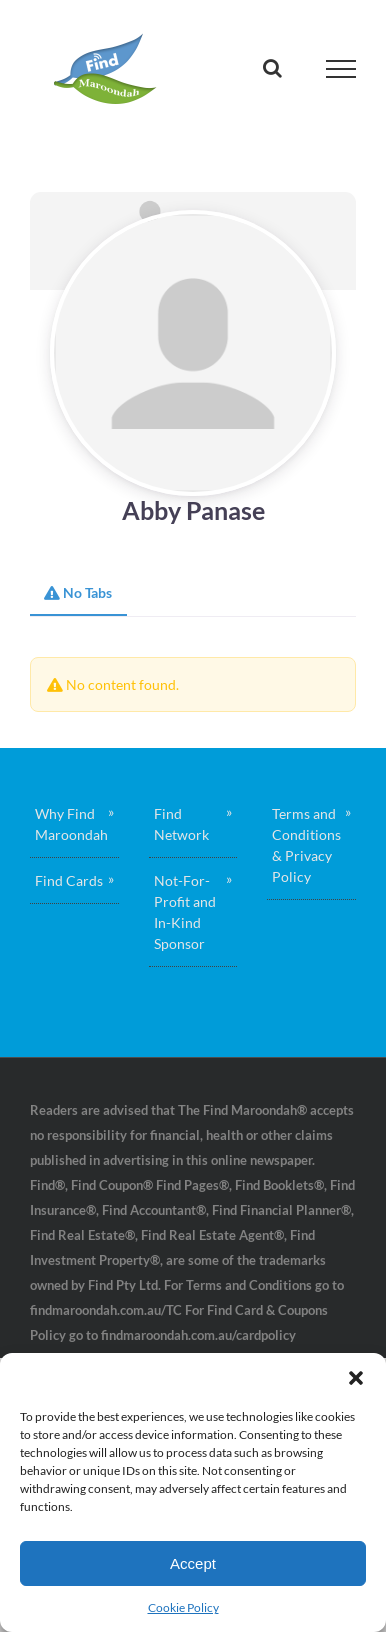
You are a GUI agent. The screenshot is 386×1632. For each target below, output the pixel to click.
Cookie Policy (183, 1607)
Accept (193, 1563)
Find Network (181, 824)
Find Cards (69, 880)
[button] (356, 1378)
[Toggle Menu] (341, 69)
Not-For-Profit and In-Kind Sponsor (185, 912)
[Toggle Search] (272, 68)
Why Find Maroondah (71, 824)
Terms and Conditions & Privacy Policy (306, 845)
